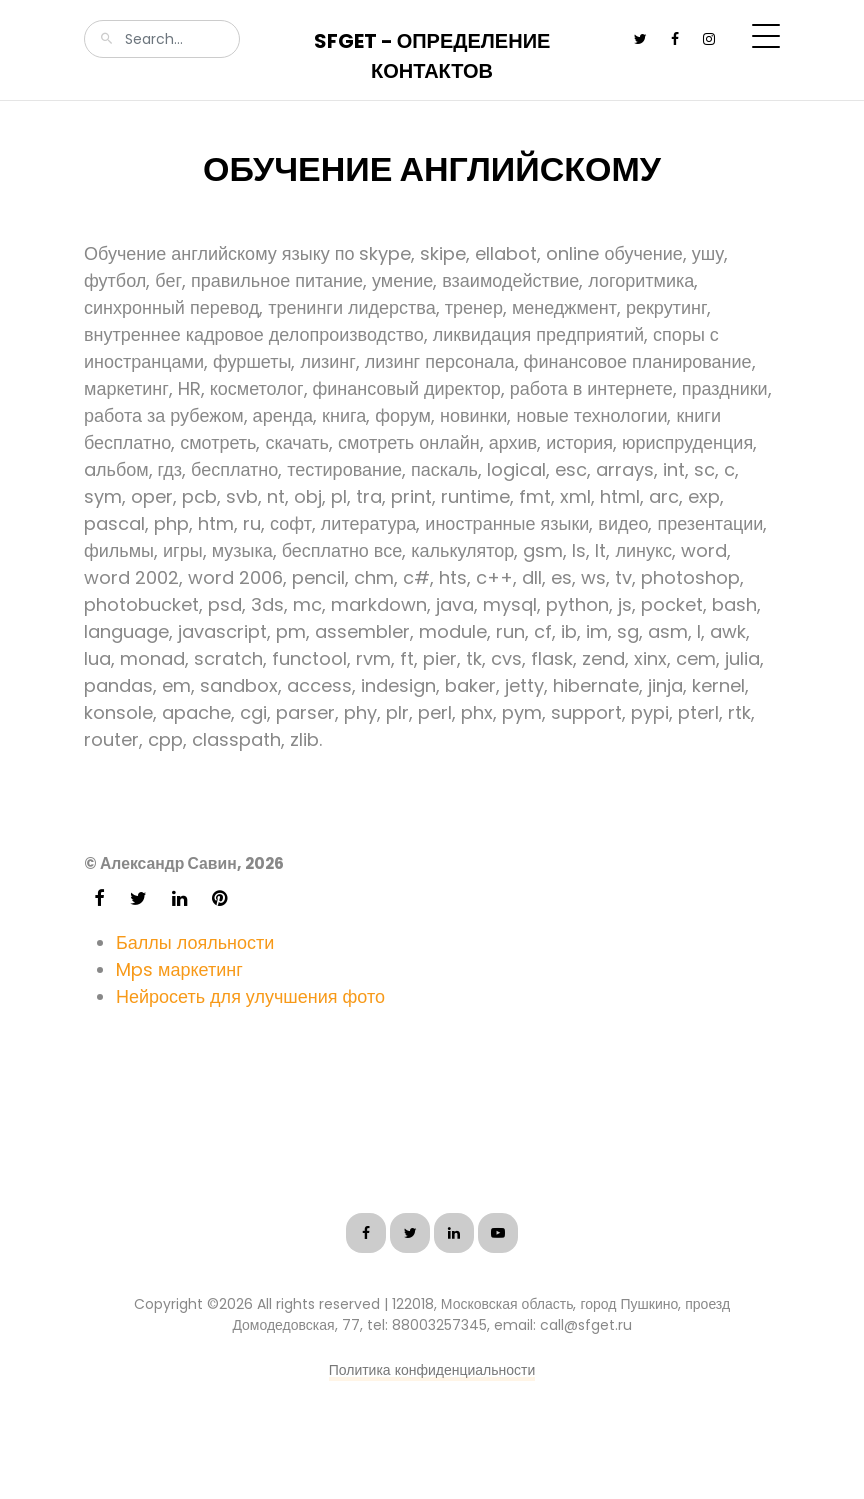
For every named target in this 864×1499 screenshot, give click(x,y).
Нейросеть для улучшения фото (250, 996)
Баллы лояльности (195, 942)
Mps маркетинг (179, 969)
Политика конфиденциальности (432, 1370)
